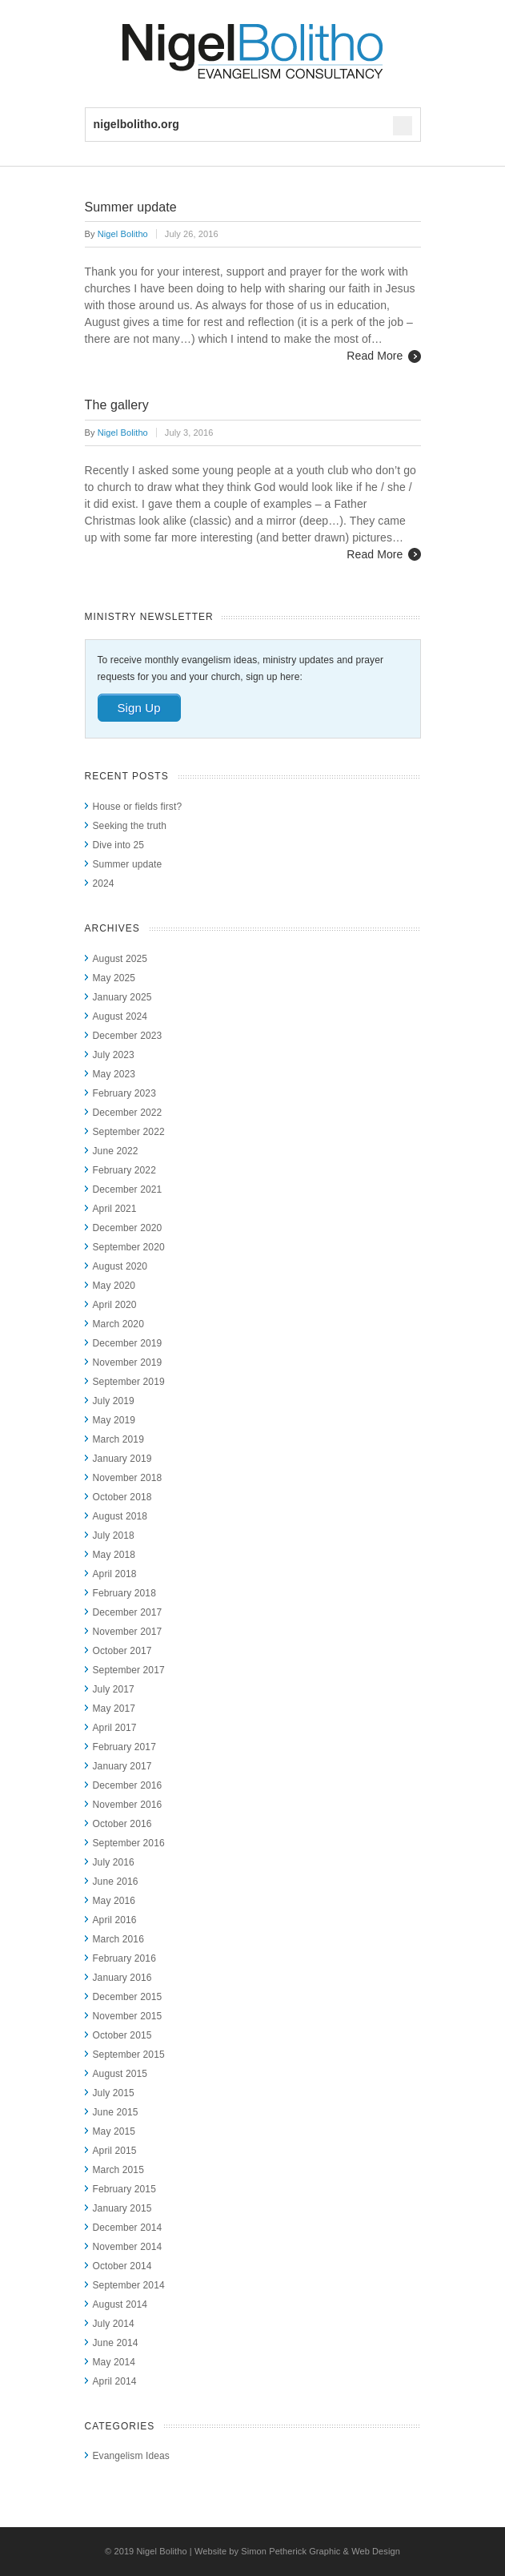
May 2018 (114, 1554)
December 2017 (127, 1612)
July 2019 (113, 1401)
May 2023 (114, 1074)
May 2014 (114, 2362)
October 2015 (122, 2035)
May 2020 (114, 1285)
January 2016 (122, 1977)
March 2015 (118, 2170)
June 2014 (115, 2343)
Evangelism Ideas (131, 2455)
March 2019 (118, 1439)
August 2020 (120, 1266)
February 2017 (124, 1747)
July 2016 (113, 1862)
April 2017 (115, 1727)
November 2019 (127, 1362)
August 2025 (120, 958)
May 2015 (114, 2131)
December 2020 (127, 1228)
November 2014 (127, 2246)
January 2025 (122, 997)
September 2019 (129, 1381)
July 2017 (113, 1689)
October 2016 (122, 1823)
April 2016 (115, 1920)
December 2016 (127, 1785)
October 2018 (122, 1497)
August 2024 (120, 1016)
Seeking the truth (130, 825)
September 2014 (129, 2285)
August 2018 (120, 1516)
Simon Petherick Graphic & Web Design (320, 2551)
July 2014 (113, 2323)
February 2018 (124, 1593)
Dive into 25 (119, 845)
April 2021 (115, 1208)
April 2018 (115, 1574)
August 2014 (120, 2304)
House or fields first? (137, 806)
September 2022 (129, 1131)
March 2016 (118, 1939)
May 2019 (114, 1420)
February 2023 (124, 1093)
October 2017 (122, 1650)
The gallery (117, 405)
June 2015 (115, 2112)
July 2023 (113, 1055)
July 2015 (113, 2093)
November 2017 (127, 1631)
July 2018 (113, 1535)
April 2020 (115, 1304)
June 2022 (115, 1151)
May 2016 (114, 1900)
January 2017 (122, 1766)
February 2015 (124, 2189)
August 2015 (120, 2073)
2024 (103, 883)
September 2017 (129, 1670)
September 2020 (129, 1247)
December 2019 (127, 1343)
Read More (375, 355)
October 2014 (122, 2266)
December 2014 (127, 2227)
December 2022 (127, 1112)
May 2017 (114, 1708)
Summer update (131, 207)
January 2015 (122, 2208)
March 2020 (118, 1324)
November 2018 (127, 1477)
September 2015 (129, 2054)
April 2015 (115, 2150)
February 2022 (124, 1170)
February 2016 (124, 1958)
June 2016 (115, 1881)
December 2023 (127, 1035)
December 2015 (127, 1996)
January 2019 (122, 1458)
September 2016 (129, 1843)
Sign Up (139, 707)
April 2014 (115, 2381)
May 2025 (114, 978)
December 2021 (127, 1189)
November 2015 (127, 2016)
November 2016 (127, 1804)
